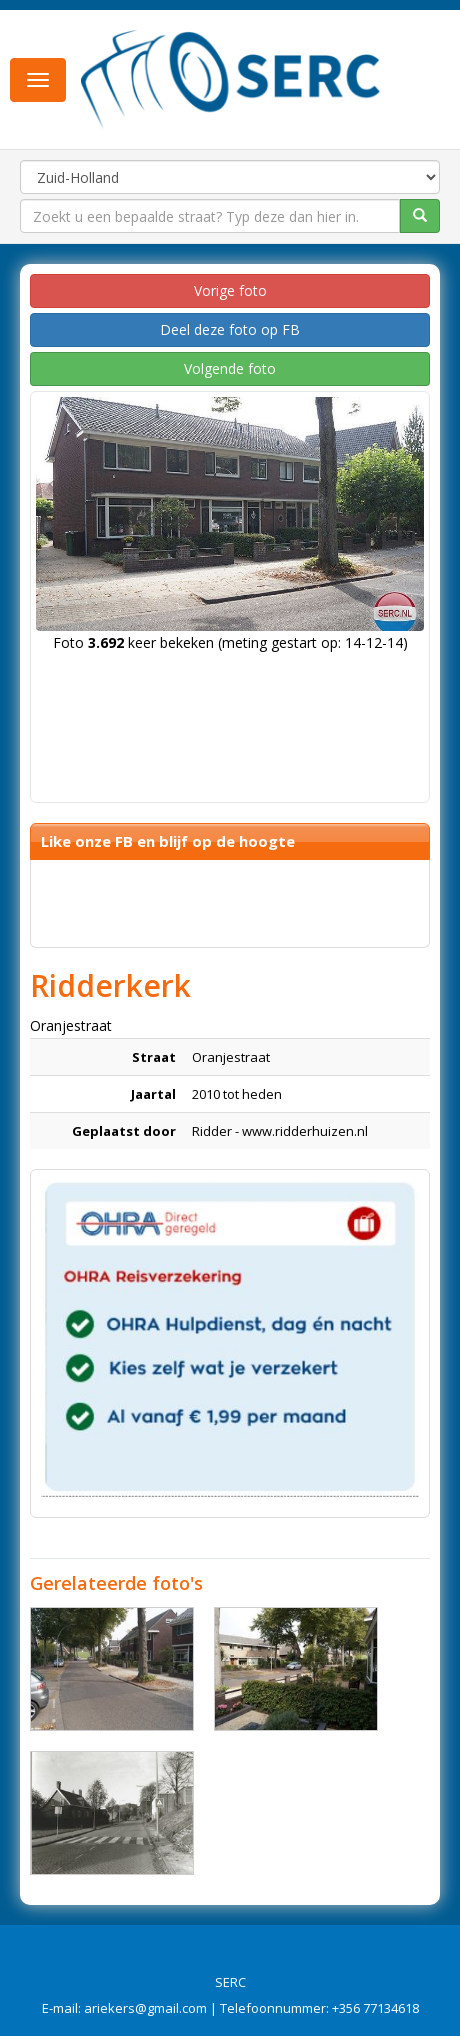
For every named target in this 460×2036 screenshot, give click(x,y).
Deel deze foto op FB (230, 329)
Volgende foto (230, 368)
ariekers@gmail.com (145, 2008)
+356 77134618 (375, 2008)
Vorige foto (230, 290)
